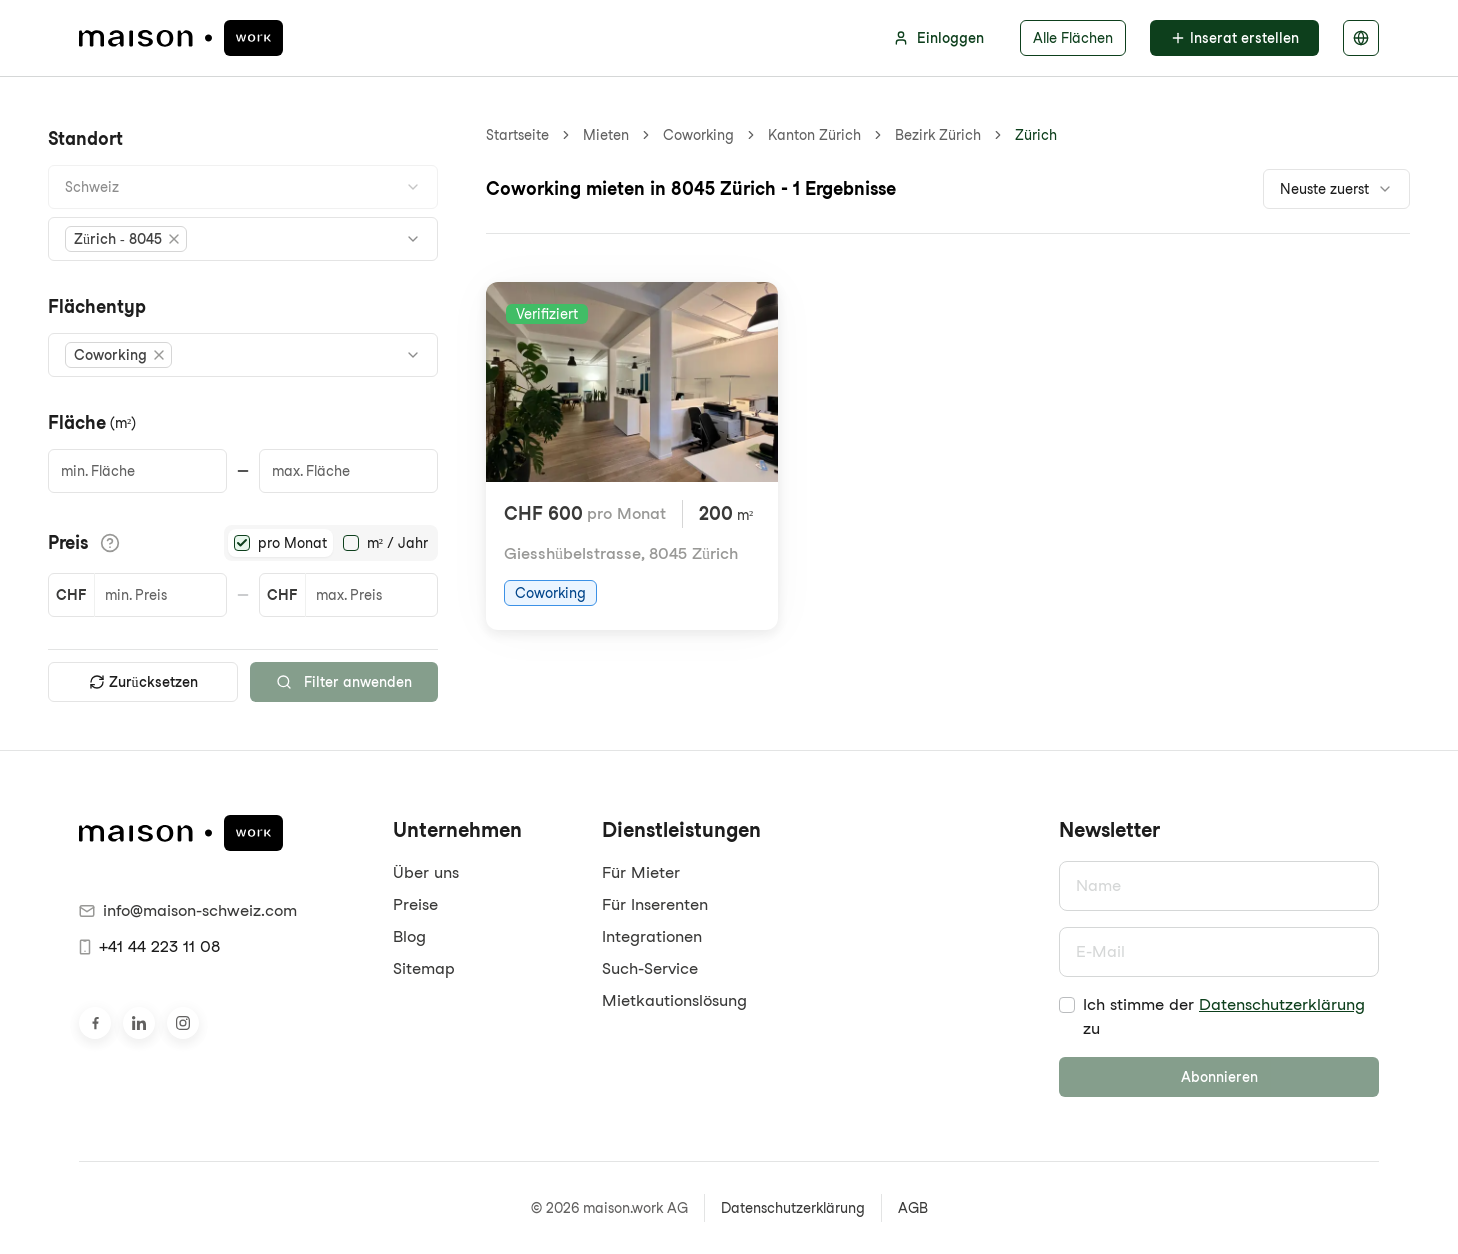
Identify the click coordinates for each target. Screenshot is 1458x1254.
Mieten (606, 135)
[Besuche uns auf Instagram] (183, 1023)
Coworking (698, 135)
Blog (409, 936)
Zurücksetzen (143, 682)
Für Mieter (641, 872)
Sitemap (424, 968)
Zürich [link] (1036, 135)
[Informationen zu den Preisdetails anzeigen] (110, 543)
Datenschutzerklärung (1282, 1004)
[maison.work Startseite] (181, 38)
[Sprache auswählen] (1361, 38)
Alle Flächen (1073, 38)
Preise (415, 904)
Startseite (517, 135)
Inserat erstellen (1234, 38)
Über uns (426, 872)
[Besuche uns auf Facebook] (95, 1023)
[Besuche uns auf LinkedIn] (139, 1023)
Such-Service (650, 968)
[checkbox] (1067, 1005)
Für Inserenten (655, 904)
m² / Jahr (397, 543)
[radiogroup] (331, 543)
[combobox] (243, 187)
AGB (913, 1208)
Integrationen (652, 936)
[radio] (242, 543)
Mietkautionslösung (674, 1000)
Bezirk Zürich (938, 135)
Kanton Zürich (814, 135)
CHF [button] (71, 595)
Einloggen (938, 38)
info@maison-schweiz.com (188, 910)
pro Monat (292, 543)
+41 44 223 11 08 (149, 946)
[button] (126, 239)
